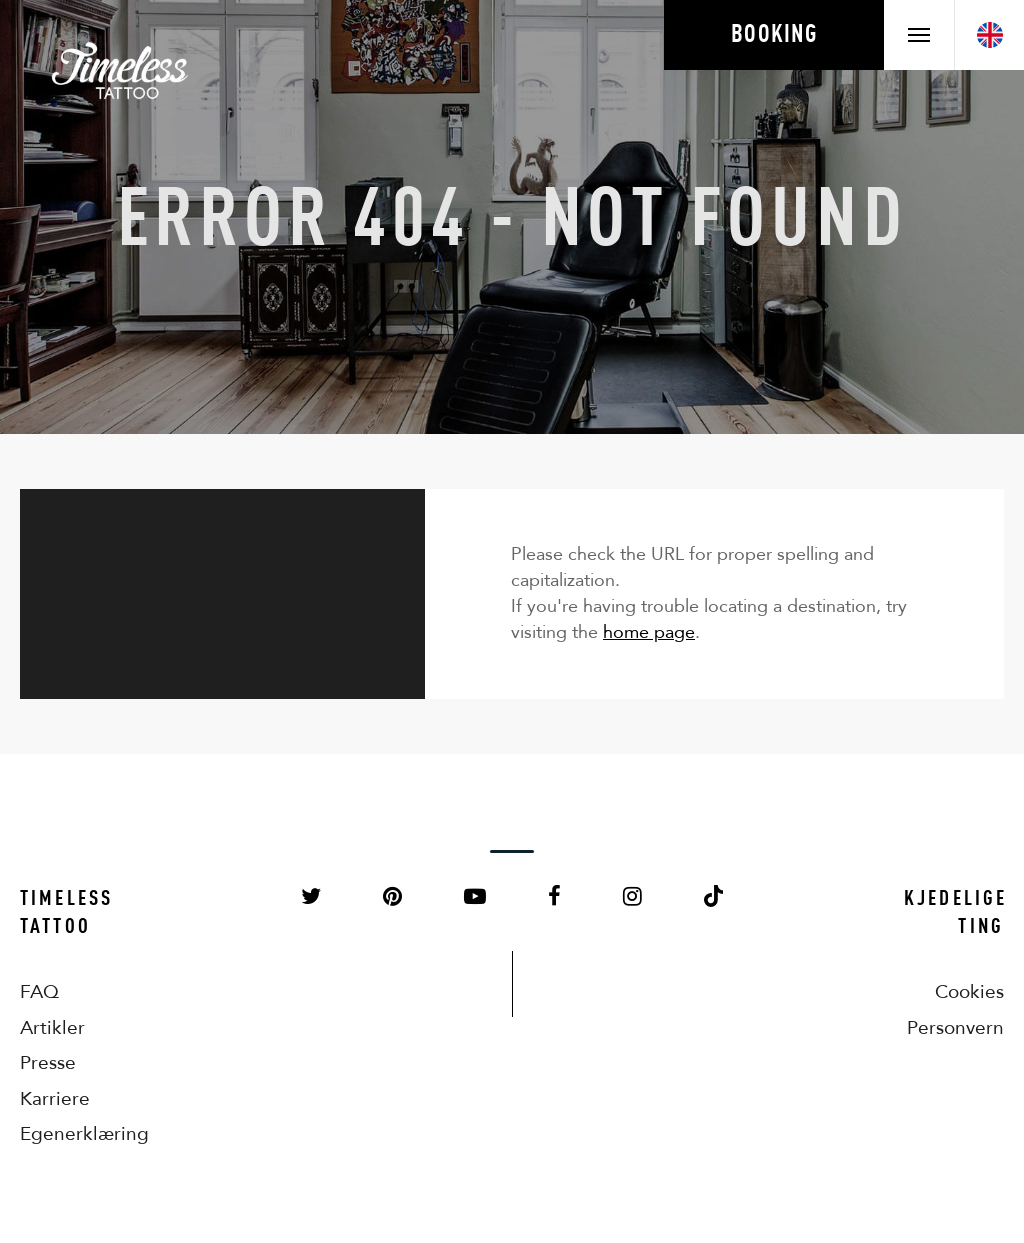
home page (649, 632)
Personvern (955, 1027)
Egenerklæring (70, 1133)
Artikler (52, 1027)
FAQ (39, 991)
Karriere (55, 1098)
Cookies (969, 991)
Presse (48, 1062)
